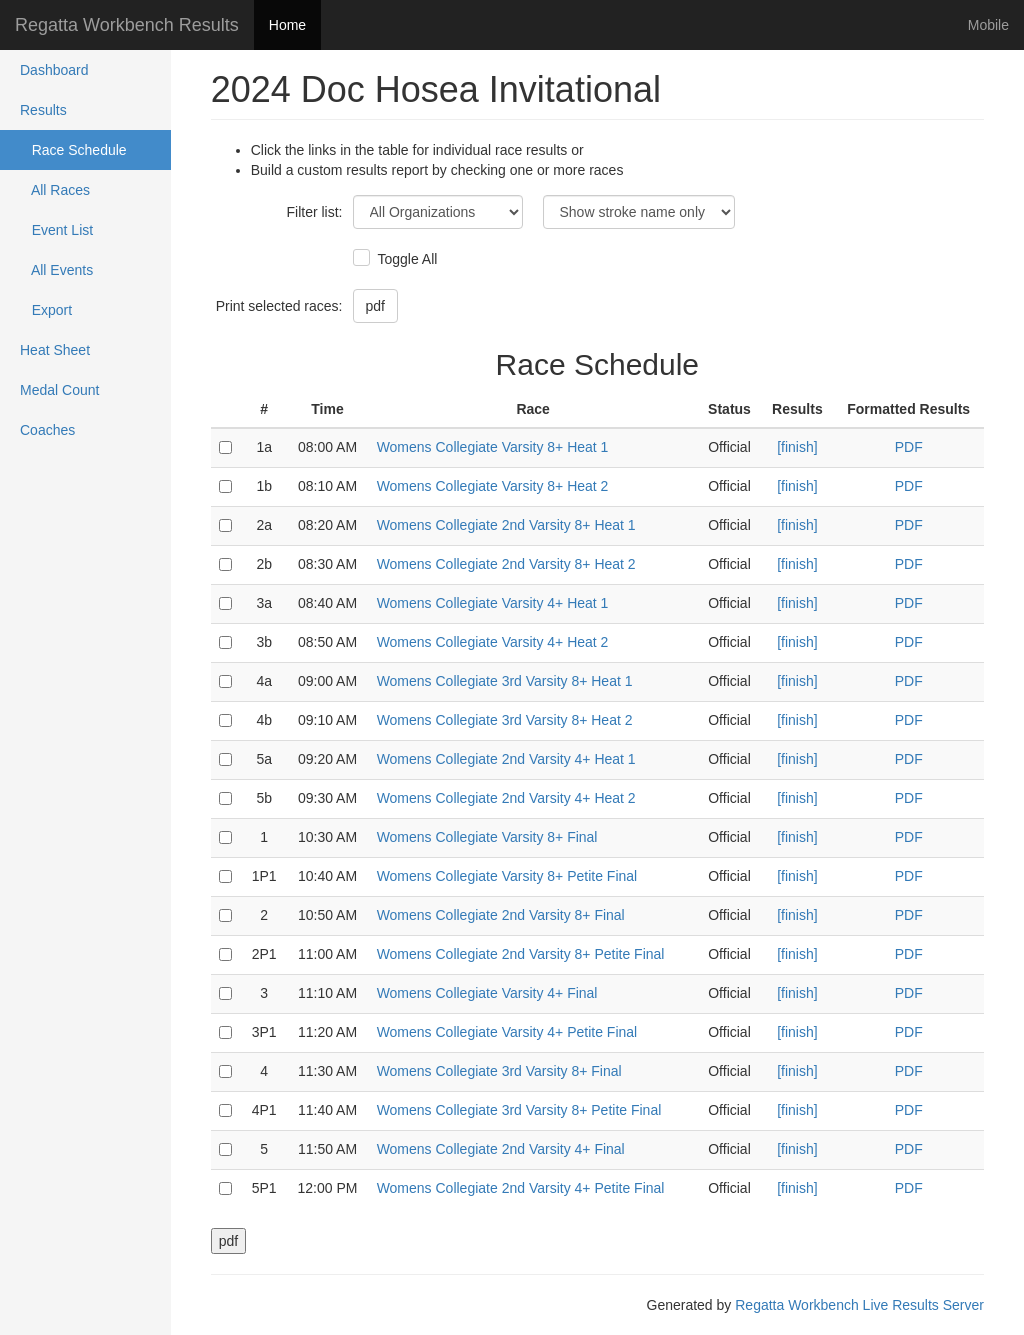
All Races (55, 190)
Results (43, 110)
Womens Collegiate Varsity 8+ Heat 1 (493, 447)
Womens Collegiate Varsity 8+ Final (487, 837)
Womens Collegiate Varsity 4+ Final (487, 993)
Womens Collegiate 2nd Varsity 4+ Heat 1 (506, 759)
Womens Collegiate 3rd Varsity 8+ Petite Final (519, 1110)
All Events (56, 270)
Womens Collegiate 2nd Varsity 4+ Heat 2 (506, 798)
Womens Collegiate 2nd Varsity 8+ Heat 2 (506, 564)
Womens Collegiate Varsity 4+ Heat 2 (493, 642)
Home (287, 25)
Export (46, 310)
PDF (909, 447)
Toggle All (405, 259)
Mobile (988, 25)
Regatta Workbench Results (127, 25)
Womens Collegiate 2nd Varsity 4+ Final (501, 1149)
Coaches (47, 430)
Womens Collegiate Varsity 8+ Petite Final (507, 876)
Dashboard (54, 70)
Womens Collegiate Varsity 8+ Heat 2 (493, 486)
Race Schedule (73, 150)
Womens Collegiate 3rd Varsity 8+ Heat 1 (505, 681)
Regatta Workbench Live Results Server (859, 1305)
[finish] (797, 447)
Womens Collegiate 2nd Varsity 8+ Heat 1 (506, 525)
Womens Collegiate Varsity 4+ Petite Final (507, 1032)
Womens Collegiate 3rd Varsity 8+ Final (499, 1071)
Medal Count (59, 390)
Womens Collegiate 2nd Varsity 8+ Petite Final (521, 954)
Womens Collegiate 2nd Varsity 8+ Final (501, 915)
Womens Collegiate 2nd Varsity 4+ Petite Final (521, 1188)
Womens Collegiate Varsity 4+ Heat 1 (493, 603)
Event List (56, 230)
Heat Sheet (55, 350)
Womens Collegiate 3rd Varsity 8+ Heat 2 (505, 720)
